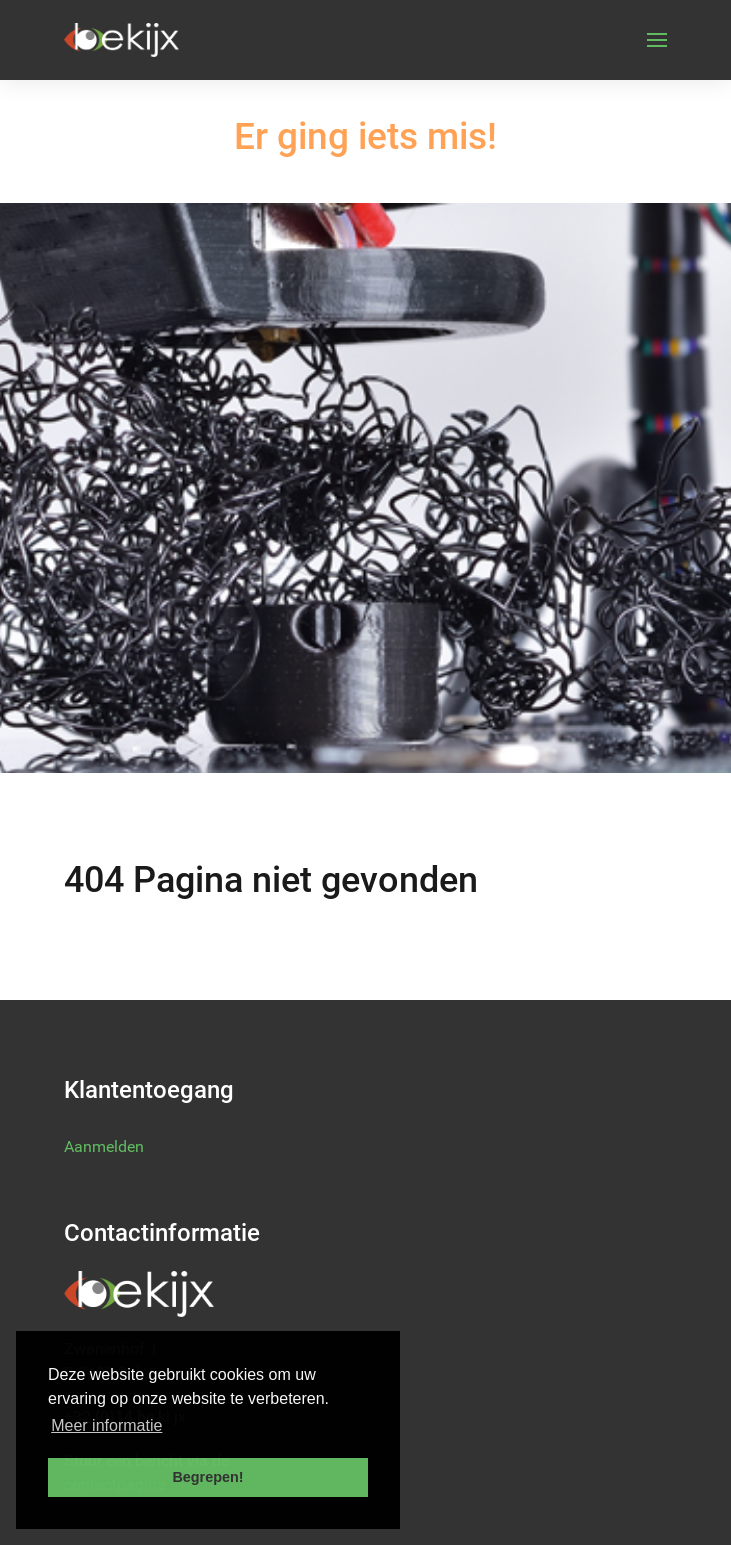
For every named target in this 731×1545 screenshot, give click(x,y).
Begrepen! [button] (207, 1477)
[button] (657, 40)
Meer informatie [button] (106, 1425)
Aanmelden (104, 1146)
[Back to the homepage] (121, 40)
